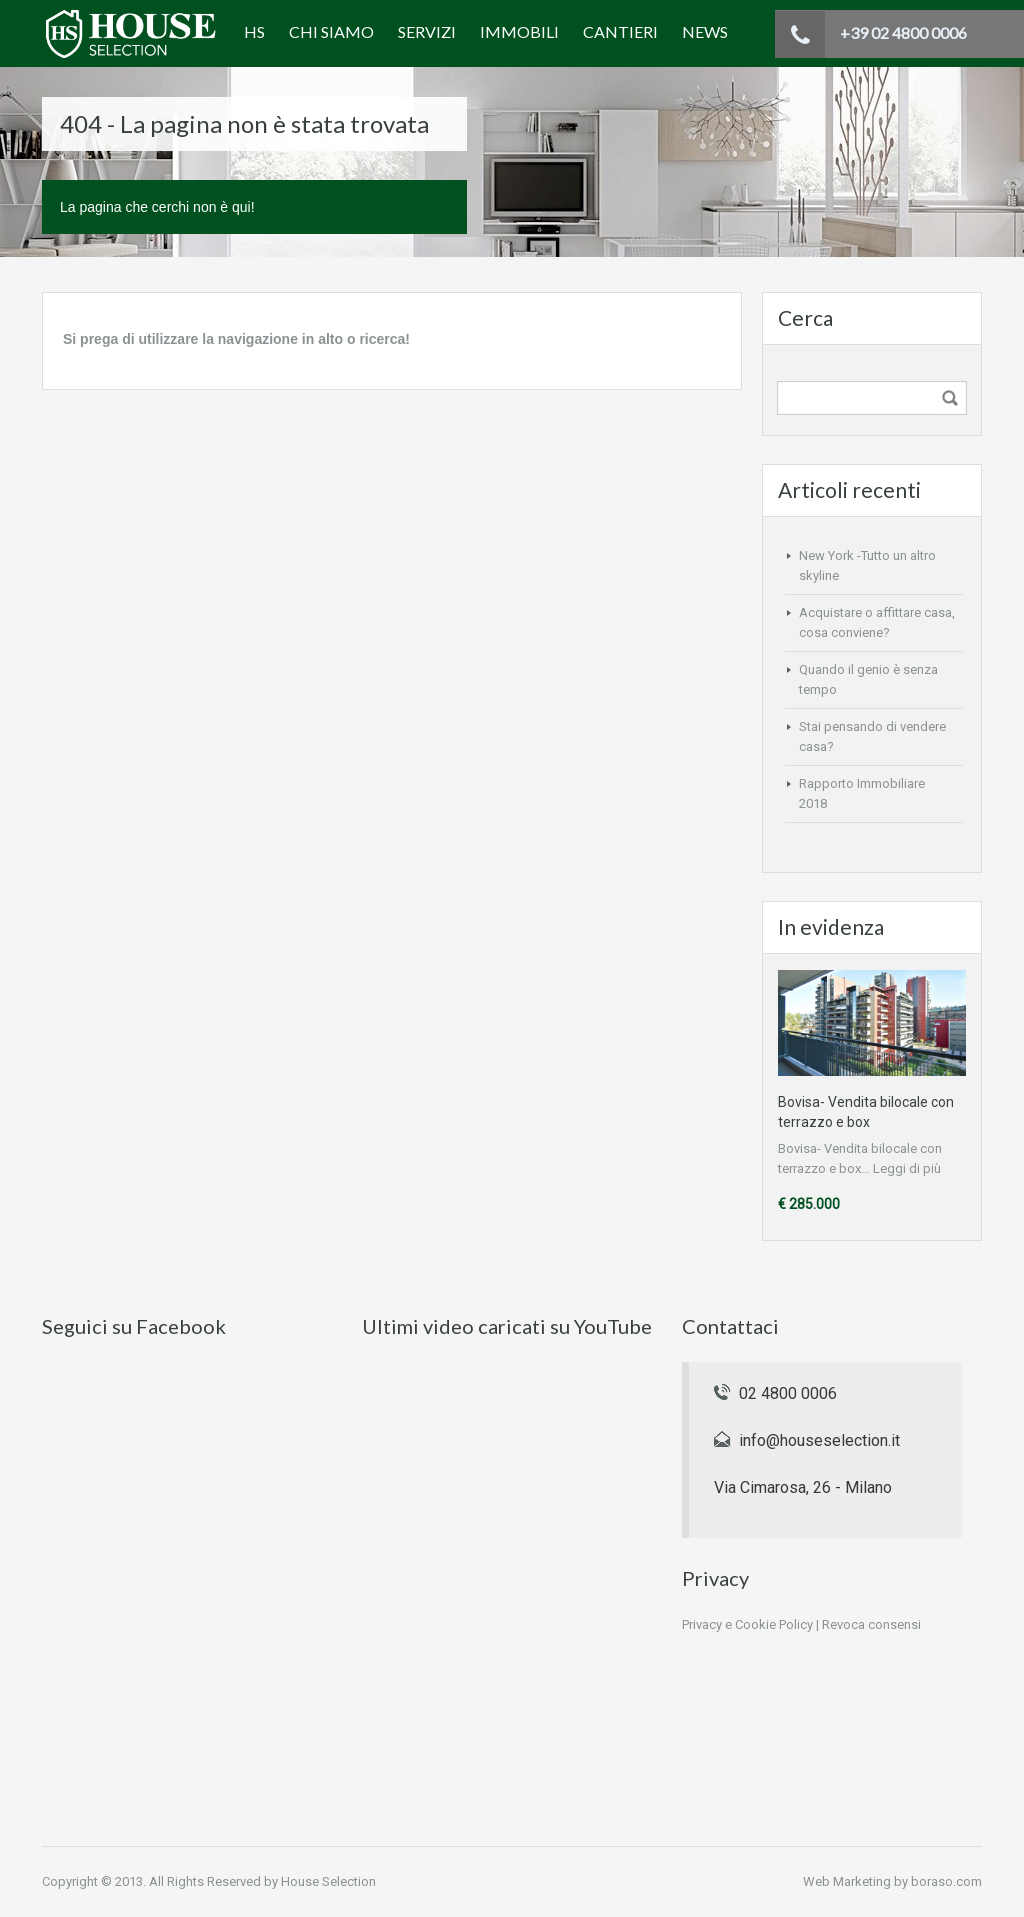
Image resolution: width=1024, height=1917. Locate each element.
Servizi (427, 31)
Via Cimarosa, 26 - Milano (803, 1487)
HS (254, 31)
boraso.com (946, 1881)
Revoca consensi (871, 1624)
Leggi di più (907, 1168)
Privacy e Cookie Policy (747, 1624)
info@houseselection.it (819, 1440)
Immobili (519, 31)
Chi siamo (331, 31)
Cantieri (620, 31)
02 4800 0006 (788, 1393)
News (705, 31)
